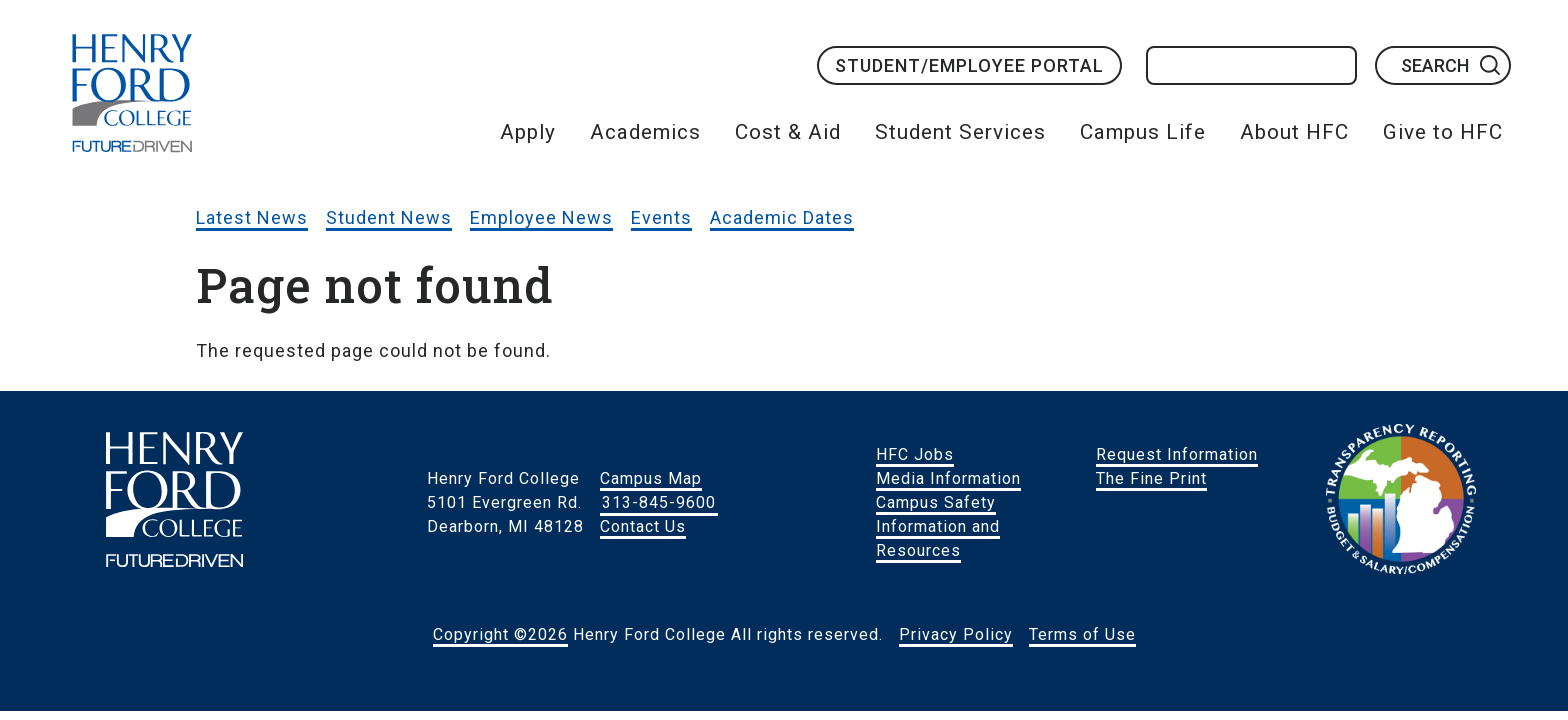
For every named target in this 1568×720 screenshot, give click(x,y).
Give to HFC (1443, 132)
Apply (528, 132)
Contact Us (643, 526)
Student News (389, 217)
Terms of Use (1082, 634)
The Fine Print (1151, 478)
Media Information (948, 478)
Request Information (1177, 454)
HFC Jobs (915, 454)
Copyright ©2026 (500, 634)
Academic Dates (782, 217)
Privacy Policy (956, 634)
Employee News (541, 217)
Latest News (252, 217)
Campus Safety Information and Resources (938, 526)
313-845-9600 (659, 502)
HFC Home (132, 93)
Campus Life (1143, 132)
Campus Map (651, 478)
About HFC (1294, 132)
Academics (645, 132)
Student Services (960, 132)
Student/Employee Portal (969, 65)
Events (661, 217)
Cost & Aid (788, 132)
